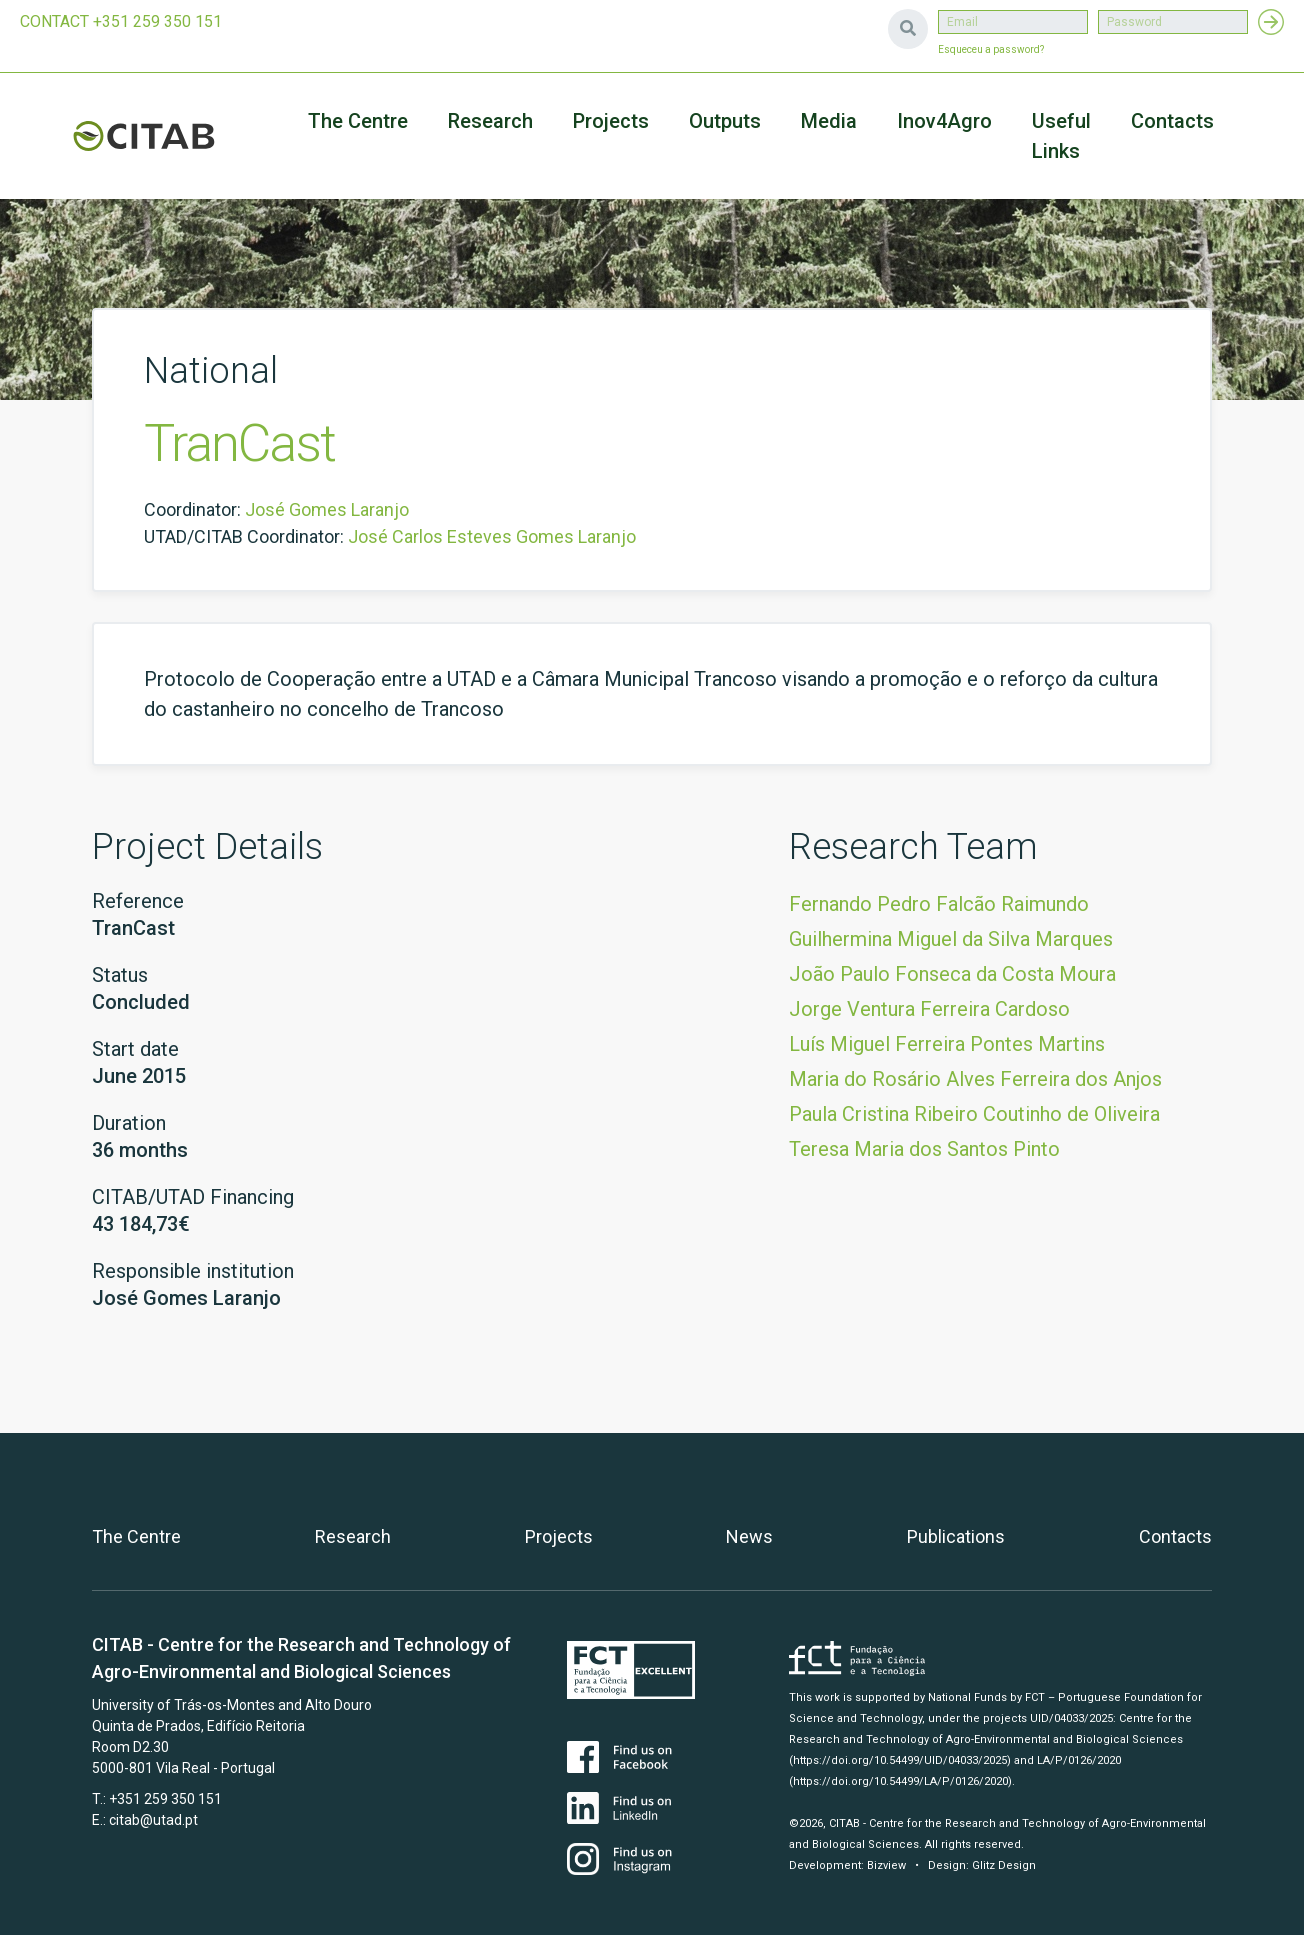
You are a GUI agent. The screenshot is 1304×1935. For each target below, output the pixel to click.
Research (490, 121)
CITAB (144, 136)
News (749, 1536)
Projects (559, 1536)
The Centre (358, 121)
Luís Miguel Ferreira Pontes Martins (947, 1044)
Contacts (1172, 121)
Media (829, 121)
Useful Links (1061, 136)
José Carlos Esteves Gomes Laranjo (492, 536)
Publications (956, 1536)
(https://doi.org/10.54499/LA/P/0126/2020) (900, 1781)
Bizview (886, 1865)
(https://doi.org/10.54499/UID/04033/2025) (900, 1760)
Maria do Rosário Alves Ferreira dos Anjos (975, 1079)
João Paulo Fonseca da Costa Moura (952, 974)
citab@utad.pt (153, 1820)
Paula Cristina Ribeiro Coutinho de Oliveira (974, 1114)
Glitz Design (1004, 1865)
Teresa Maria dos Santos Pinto (924, 1149)
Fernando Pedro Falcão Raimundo (939, 904)
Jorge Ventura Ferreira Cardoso (929, 1009)
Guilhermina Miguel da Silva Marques (951, 939)
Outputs (725, 121)
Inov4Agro (944, 121)
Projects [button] (611, 121)
